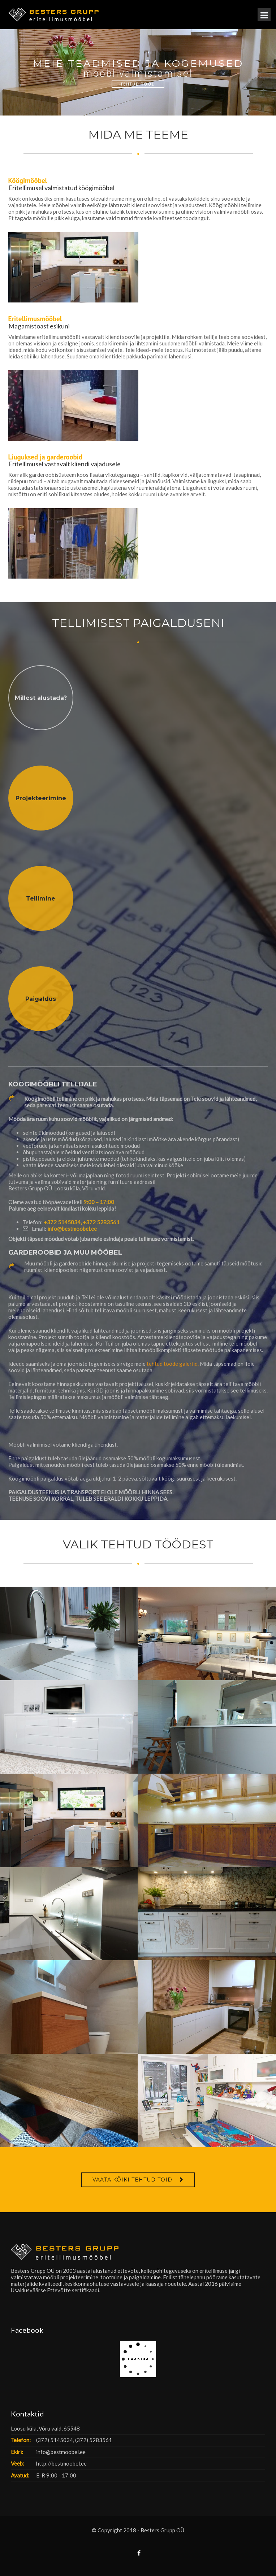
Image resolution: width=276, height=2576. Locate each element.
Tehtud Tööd (138, 84)
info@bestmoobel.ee (72, 1228)
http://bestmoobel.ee (61, 2463)
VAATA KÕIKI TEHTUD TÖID (132, 2179)
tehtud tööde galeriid (172, 1363)
